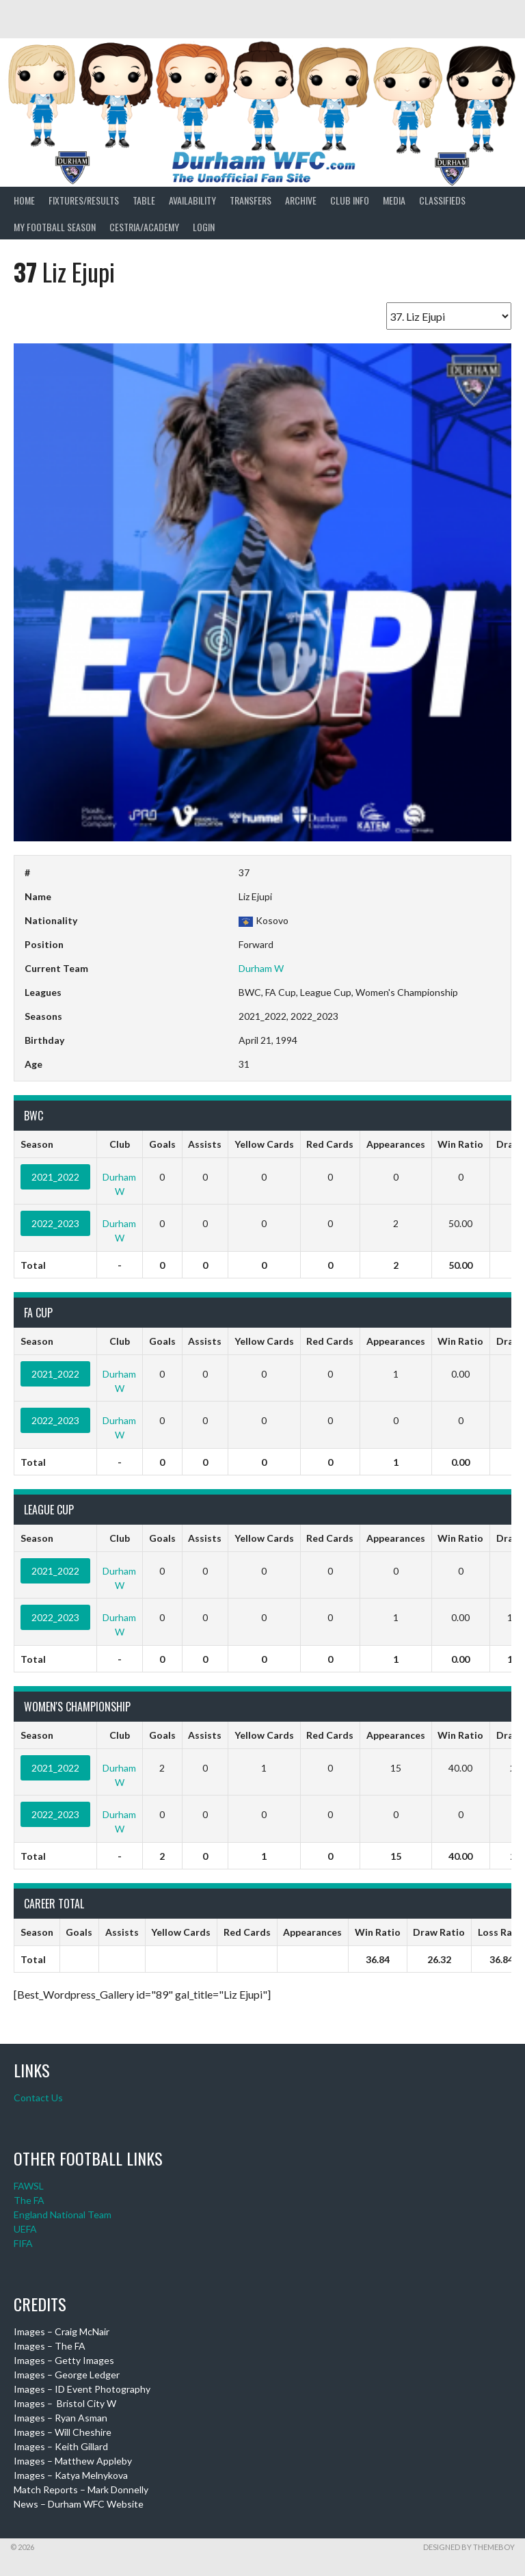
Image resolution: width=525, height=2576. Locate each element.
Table (144, 200)
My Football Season (55, 227)
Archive (301, 200)
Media (394, 200)
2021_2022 (55, 1177)
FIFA (23, 2243)
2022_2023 (55, 1223)
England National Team (62, 2214)
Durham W (261, 968)
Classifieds (442, 200)
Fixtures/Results (84, 200)
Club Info (349, 200)
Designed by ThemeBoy (469, 2546)
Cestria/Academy (144, 227)
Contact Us (38, 2097)
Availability (192, 200)
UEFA (25, 2229)
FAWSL (29, 2186)
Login (204, 227)
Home (24, 200)
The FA (29, 2200)
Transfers (250, 200)
